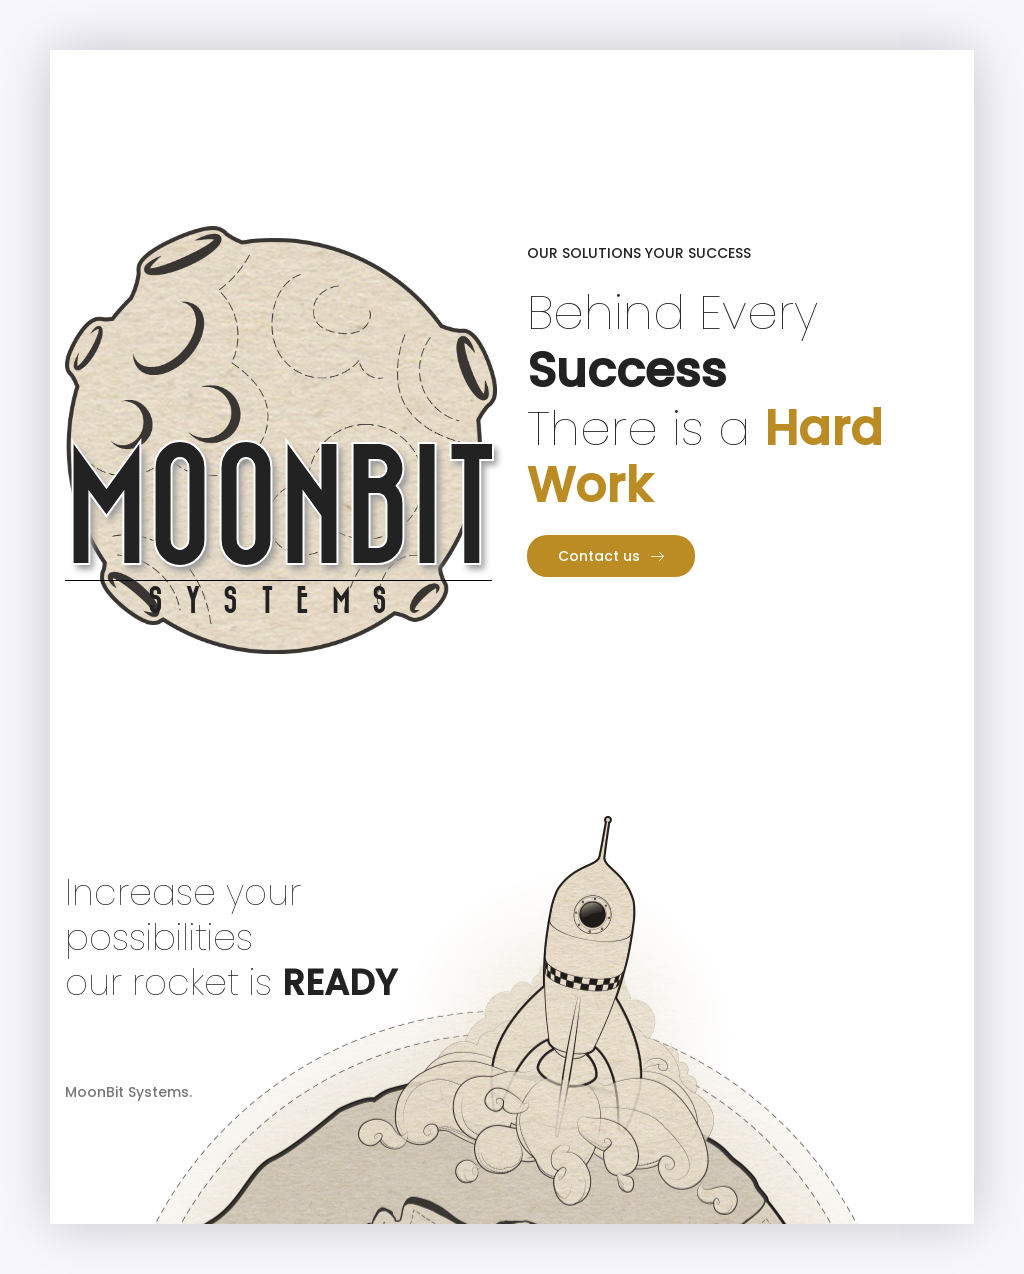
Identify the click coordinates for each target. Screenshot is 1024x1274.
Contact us (611, 556)
